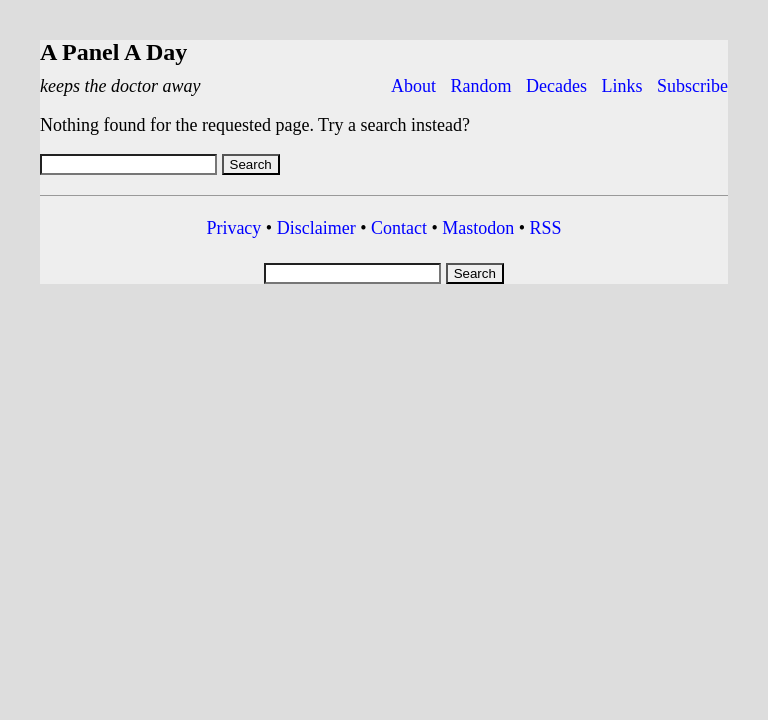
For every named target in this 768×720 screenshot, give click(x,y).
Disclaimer (316, 228)
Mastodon (478, 228)
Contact (399, 228)
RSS (546, 228)
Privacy (233, 228)
